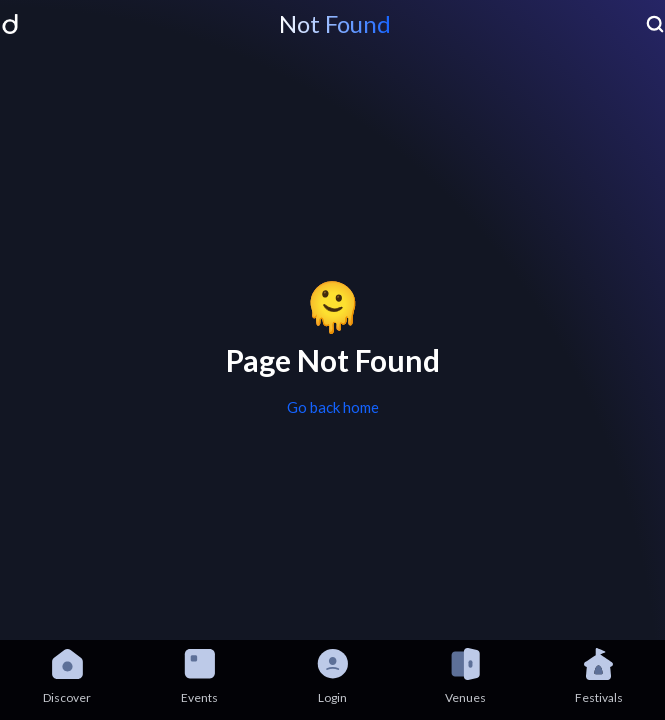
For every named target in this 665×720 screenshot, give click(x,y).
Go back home (333, 407)
